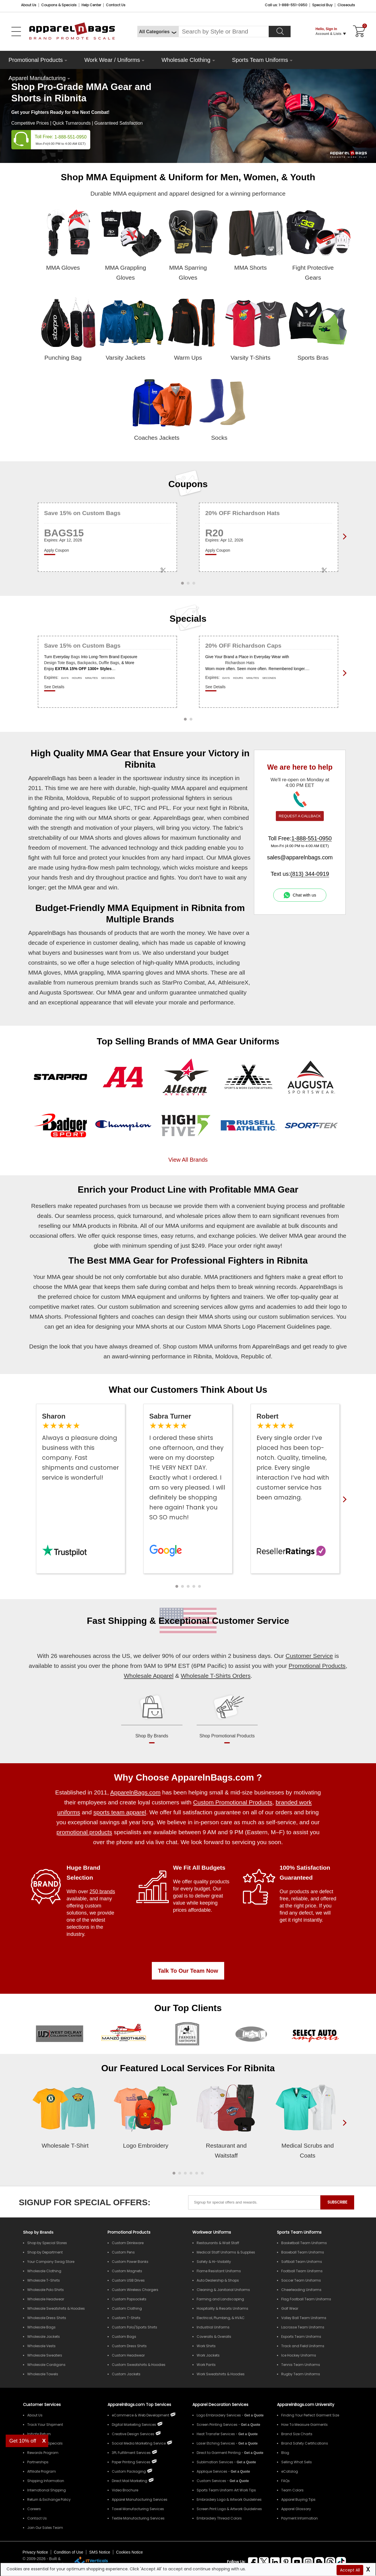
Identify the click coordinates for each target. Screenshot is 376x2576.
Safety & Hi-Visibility (214, 2261)
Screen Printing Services (217, 2424)
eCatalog (289, 2471)
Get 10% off (22, 2441)
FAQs (285, 2480)
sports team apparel (119, 1812)
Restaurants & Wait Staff (218, 2242)
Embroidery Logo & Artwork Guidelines (229, 2499)
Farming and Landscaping (220, 2299)
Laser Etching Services (216, 2443)
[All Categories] (157, 31)
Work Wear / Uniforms (112, 60)
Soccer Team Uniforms (301, 2280)
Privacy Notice (35, 2552)
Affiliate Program (41, 2471)
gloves (133, 837)
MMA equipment (143, 1296)
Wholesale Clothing (185, 60)
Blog (285, 2452)
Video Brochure (125, 2490)
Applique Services (212, 2471)
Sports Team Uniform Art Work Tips (226, 2490)
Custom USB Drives (128, 2280)
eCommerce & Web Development (140, 2415)
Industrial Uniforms (213, 2327)
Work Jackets (208, 2355)
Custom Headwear (128, 2355)
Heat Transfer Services (216, 2434)
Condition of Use (68, 2552)
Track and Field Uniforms (302, 2345)
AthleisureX (233, 982)
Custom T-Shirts (126, 2317)
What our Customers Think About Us (188, 1390)
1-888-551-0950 (70, 137)
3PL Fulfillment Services (131, 2452)
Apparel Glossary (296, 2508)
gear (144, 817)
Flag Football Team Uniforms (306, 2299)
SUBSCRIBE (337, 2202)
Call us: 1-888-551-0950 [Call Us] (286, 5)
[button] (177, 1586)
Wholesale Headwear (45, 2299)
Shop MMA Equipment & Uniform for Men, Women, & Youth (188, 177)
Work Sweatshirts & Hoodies (221, 2374)
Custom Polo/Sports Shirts (134, 2327)
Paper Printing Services (131, 2462)
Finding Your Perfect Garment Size (310, 2415)
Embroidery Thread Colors (219, 2518)
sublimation (145, 1306)
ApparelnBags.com (135, 1792)
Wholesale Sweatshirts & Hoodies (56, 2308)
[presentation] (343, 2132)
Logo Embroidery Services (219, 2415)
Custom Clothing (127, 2308)
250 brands (102, 1891)
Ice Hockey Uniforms (298, 2355)
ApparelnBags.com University (305, 2404)
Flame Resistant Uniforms (219, 2271)
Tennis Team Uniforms (300, 2364)
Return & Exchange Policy (49, 2499)
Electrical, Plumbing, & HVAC (221, 2317)
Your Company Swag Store (50, 2261)
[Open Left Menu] (16, 31)
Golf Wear (289, 2308)
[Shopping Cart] (358, 31)
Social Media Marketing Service (139, 2443)
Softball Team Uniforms (301, 2261)
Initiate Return (39, 2434)
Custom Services (211, 2480)
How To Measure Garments (304, 2424)
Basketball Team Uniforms (304, 2242)
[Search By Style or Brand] (223, 31)
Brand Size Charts (296, 2434)
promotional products (84, 1832)
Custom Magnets (127, 2271)
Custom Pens (123, 2252)
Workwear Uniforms (211, 2232)
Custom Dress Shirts (129, 2345)
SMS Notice (99, 2552)
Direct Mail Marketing (129, 2480)
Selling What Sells (296, 2462)
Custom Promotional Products (232, 1802)
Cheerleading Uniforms (301, 2289)
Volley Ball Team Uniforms (303, 2317)
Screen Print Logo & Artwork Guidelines (229, 2508)
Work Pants (206, 2364)
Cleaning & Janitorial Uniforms (223, 2289)
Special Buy (322, 5)
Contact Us (115, 5)
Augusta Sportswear (66, 992)
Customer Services (42, 2404)
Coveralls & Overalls (214, 2336)
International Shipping (46, 2490)
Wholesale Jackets (43, 2336)
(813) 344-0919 (309, 874)
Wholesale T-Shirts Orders (216, 1675)
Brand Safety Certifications (304, 2443)
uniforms (189, 1296)
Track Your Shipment (45, 2424)
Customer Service (250, 1621)
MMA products (194, 962)
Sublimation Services (215, 2462)
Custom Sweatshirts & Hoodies (138, 2364)
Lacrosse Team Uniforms (302, 2327)
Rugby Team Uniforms (300, 2374)
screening (186, 1306)
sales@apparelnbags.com (300, 857)
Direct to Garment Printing (219, 2452)
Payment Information (299, 2518)
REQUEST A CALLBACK (300, 816)
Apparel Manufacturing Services (139, 2499)
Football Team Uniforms (302, 2271)
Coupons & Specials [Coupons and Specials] (59, 5)
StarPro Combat (183, 982)
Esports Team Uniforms (301, 2336)
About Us (28, 5)
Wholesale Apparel (148, 1675)
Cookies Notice (129, 2552)
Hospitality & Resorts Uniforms (222, 2308)
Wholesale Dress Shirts (46, 2317)
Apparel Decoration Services (220, 2404)
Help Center (91, 5)
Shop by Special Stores (47, 2242)
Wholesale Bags (41, 2327)
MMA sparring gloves (135, 972)
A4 (211, 982)
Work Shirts (206, 2345)
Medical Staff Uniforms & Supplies (226, 2252)
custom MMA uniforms (207, 1346)
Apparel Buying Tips (298, 2499)
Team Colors (292, 2490)
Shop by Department (45, 2252)
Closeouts (346, 5)
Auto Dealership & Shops (218, 2280)
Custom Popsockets (129, 2299)
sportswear (147, 778)
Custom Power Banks (130, 2261)
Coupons (188, 484)
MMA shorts (114, 817)
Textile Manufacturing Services (138, 2518)
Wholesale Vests (41, 2345)
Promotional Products (36, 60)
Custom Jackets (126, 2374)
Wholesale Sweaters (44, 2355)
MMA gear (81, 887)
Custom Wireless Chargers (135, 2289)
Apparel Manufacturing (37, 78)
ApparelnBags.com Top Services (139, 2404)
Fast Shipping (117, 1621)
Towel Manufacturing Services (138, 2508)
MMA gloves (44, 972)
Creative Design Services (133, 2434)
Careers (34, 2508)
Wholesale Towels (42, 2374)
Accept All (350, 2570)
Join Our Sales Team (45, 2527)
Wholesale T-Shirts (43, 2280)
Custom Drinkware (128, 2242)
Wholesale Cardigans (46, 2364)
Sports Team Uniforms (260, 60)
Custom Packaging (129, 2471)
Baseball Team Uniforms (302, 2252)
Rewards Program (42, 2452)
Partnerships (38, 2462)
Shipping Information (45, 2480)
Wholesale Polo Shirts (45, 2289)
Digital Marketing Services (134, 2424)
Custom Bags (124, 2336)
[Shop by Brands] (38, 2232)
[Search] (280, 31)
